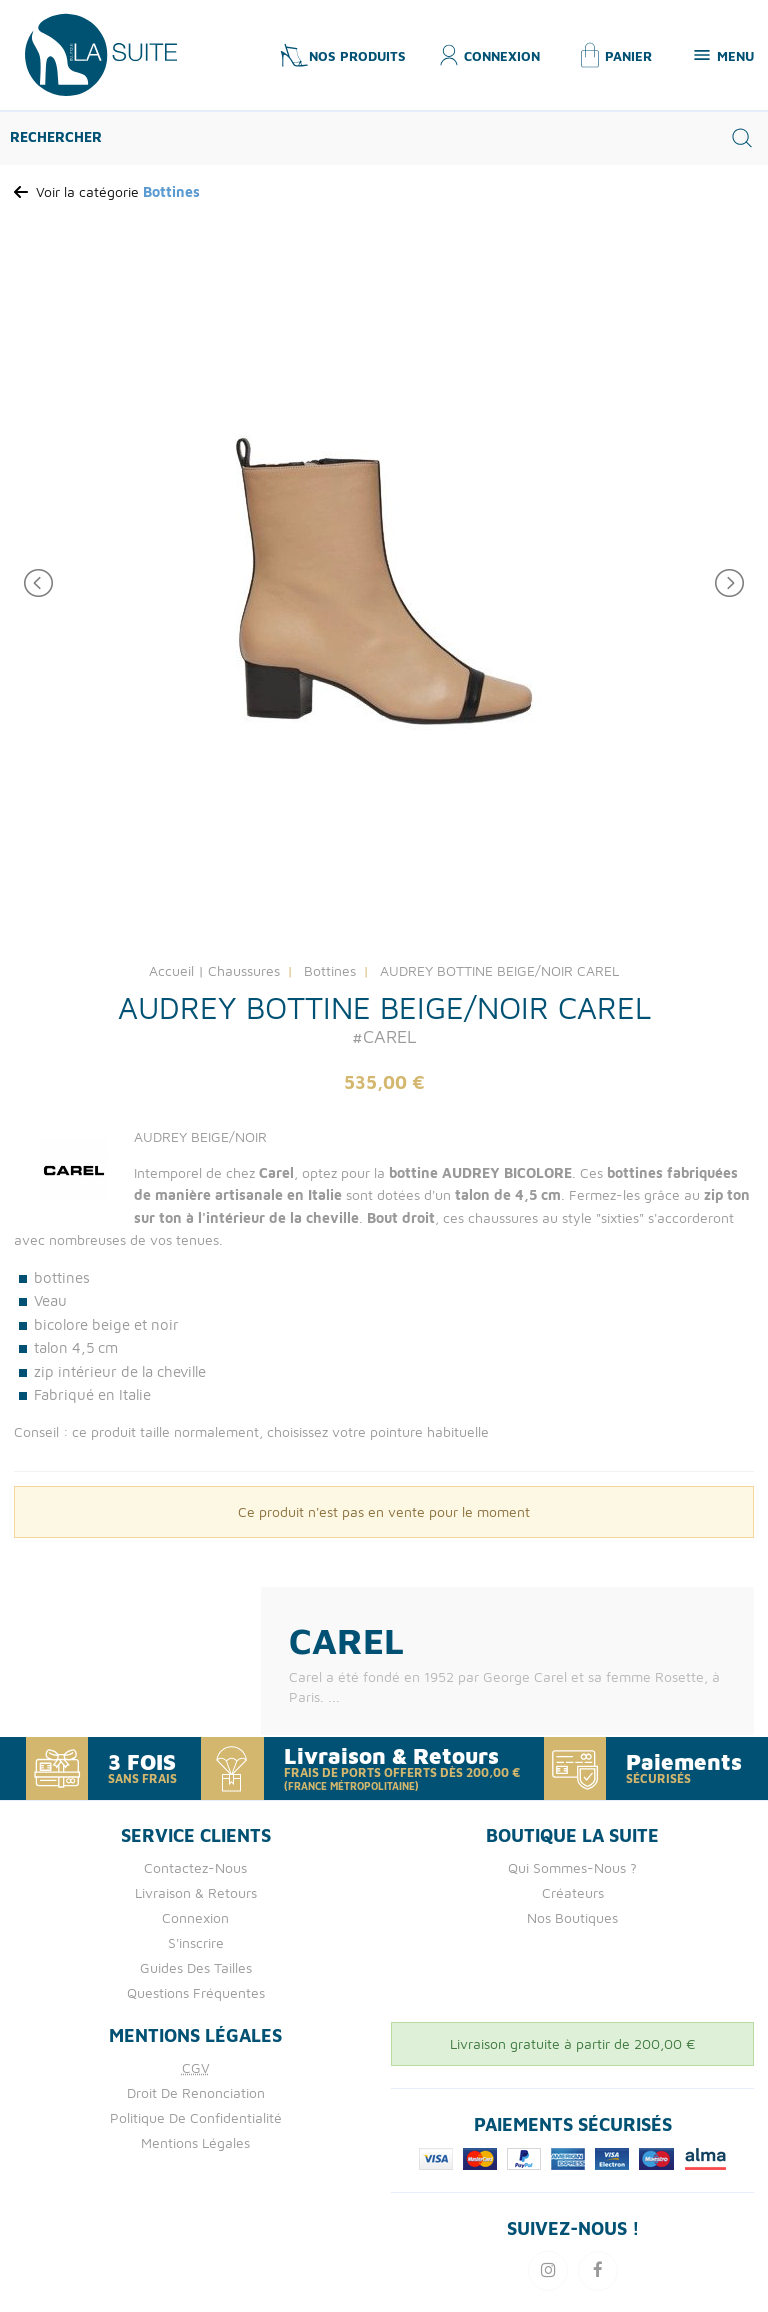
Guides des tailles (196, 1967)
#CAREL (384, 1036)
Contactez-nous (195, 1867)
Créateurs (573, 1892)
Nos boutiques (572, 1917)
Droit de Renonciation (196, 2092)
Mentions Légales (195, 2142)
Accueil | (176, 970)
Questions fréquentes (196, 1992)
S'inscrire (196, 1942)
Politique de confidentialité (196, 2117)
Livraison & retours (196, 1892)
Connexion (195, 1917)
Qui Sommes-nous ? (572, 1867)
